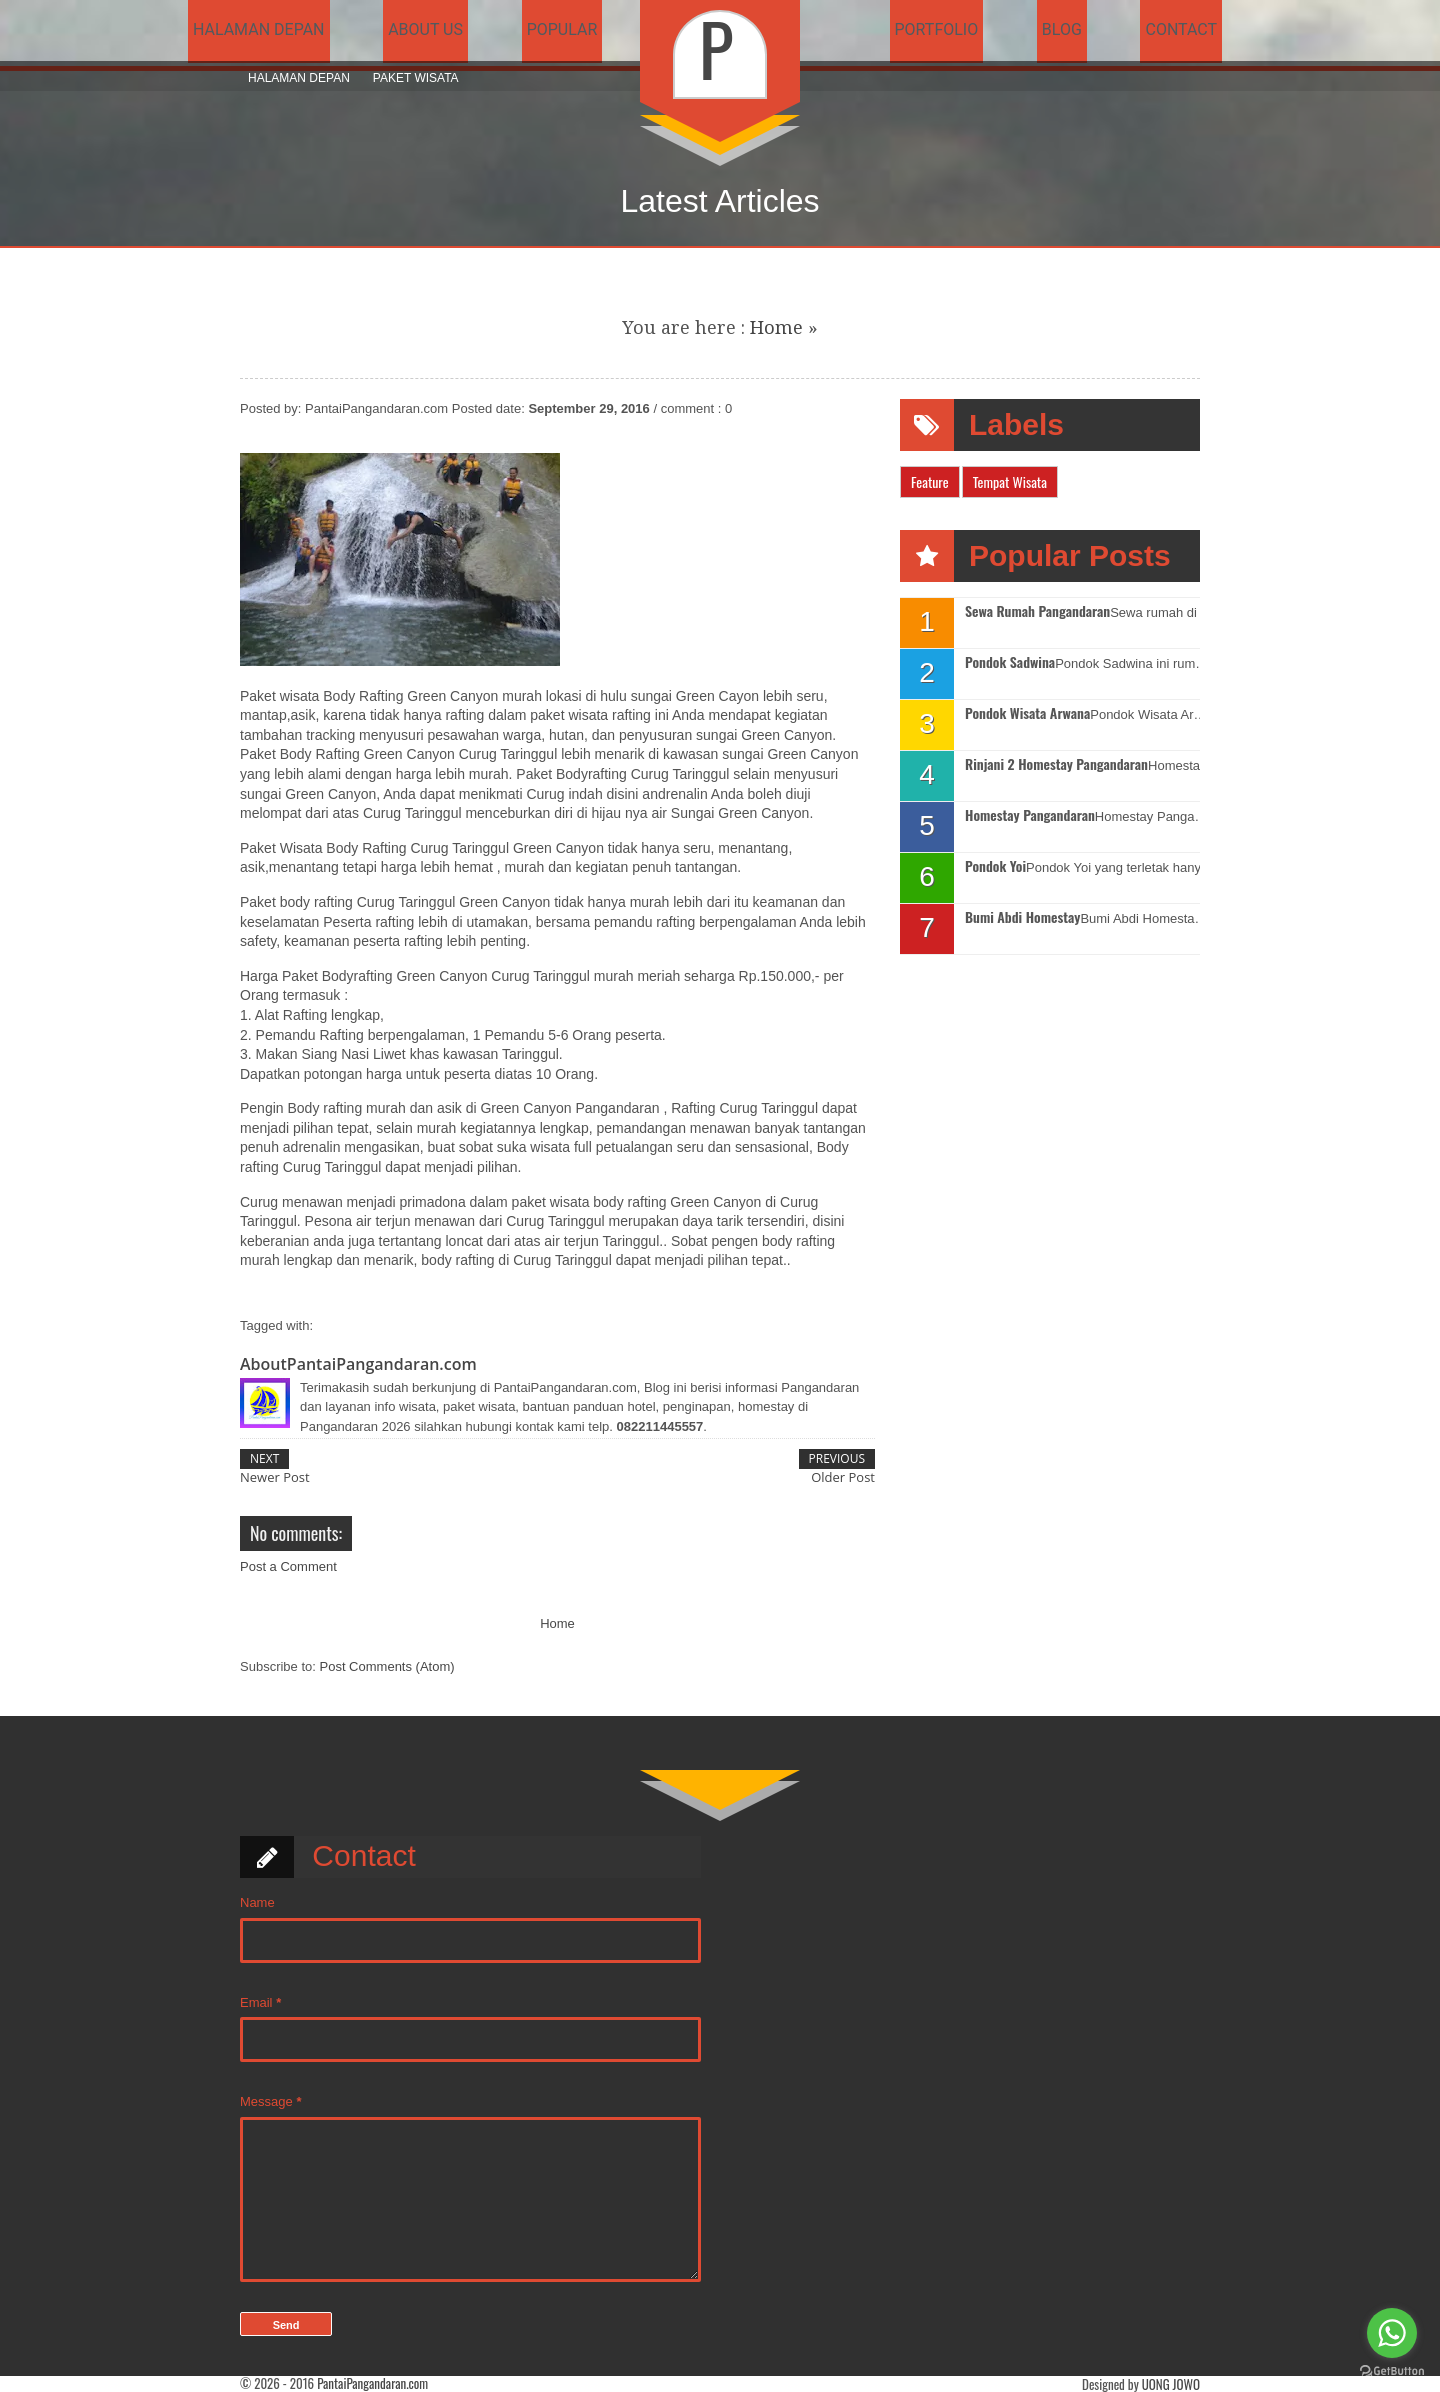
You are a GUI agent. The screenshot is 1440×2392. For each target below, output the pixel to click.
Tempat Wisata (1010, 481)
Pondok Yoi (995, 866)
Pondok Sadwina (1010, 662)
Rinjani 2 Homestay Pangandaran (1056, 764)
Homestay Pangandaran (1030, 815)
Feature (930, 481)
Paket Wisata (416, 78)
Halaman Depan (299, 78)
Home (776, 327)
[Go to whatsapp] (1392, 2333)
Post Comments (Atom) (387, 1666)
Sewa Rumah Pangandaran (1037, 611)
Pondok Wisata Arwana (1027, 713)
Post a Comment (288, 1566)
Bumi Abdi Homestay (1022, 917)
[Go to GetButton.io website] (1392, 2371)
